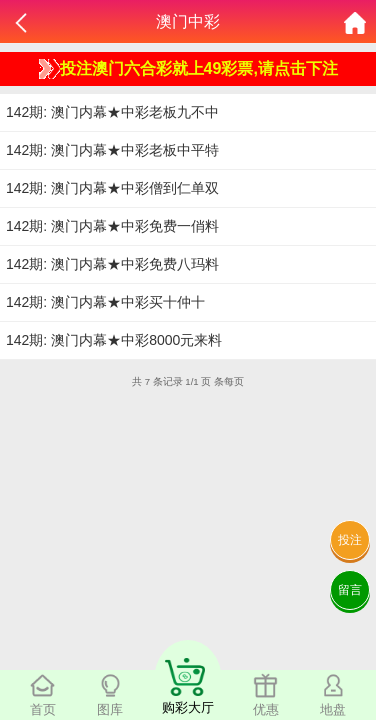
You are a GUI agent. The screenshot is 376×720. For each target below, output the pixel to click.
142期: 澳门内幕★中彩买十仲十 (105, 302)
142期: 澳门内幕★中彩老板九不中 (112, 112)
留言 (350, 590)
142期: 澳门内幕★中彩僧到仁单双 (112, 188)
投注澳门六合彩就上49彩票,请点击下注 (188, 69)
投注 (350, 540)
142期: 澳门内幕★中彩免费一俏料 (112, 226)
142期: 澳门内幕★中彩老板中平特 (112, 150)
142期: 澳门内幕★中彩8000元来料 (114, 340)
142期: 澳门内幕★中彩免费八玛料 (112, 264)
